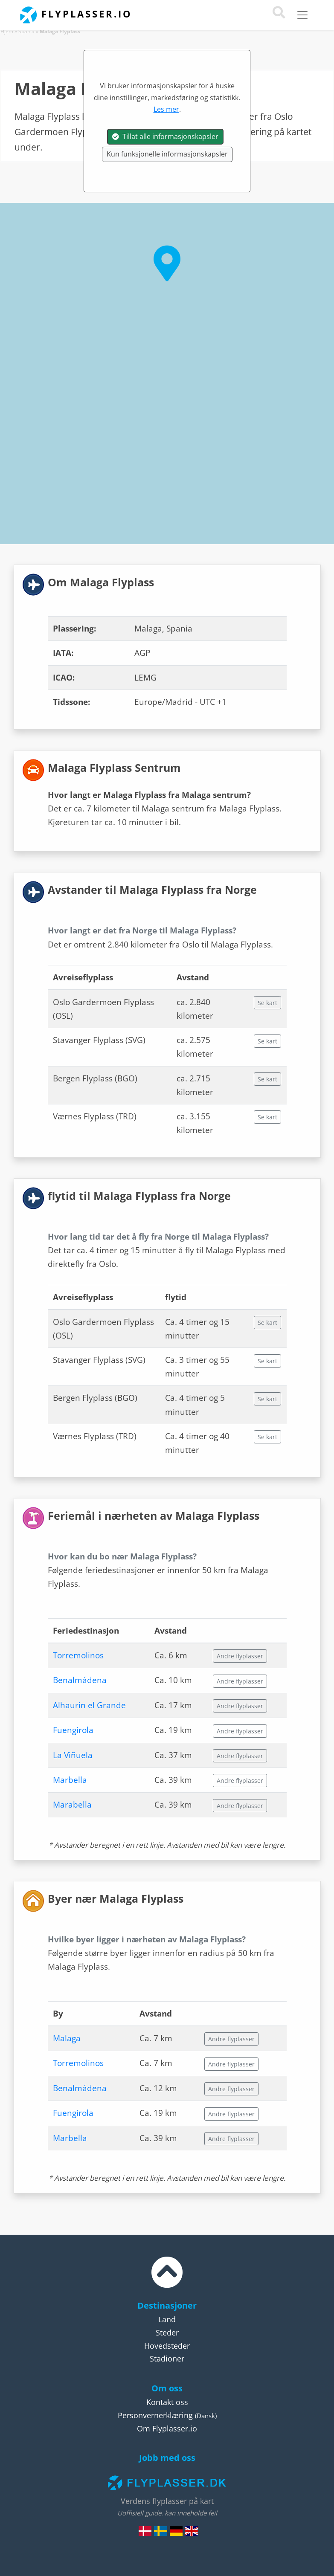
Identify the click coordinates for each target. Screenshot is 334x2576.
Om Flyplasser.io (167, 2428)
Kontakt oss (167, 2402)
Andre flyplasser (240, 1656)
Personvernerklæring (155, 2415)
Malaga (67, 2038)
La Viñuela (73, 1755)
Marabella (72, 1804)
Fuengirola (73, 1730)
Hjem (6, 31)
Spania (26, 31)
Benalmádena (80, 1680)
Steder (167, 2332)
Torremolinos (78, 1655)
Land (167, 2319)
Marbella (70, 1779)
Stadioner (167, 2358)
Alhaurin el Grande (89, 1705)
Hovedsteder (167, 2346)
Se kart (267, 1003)
